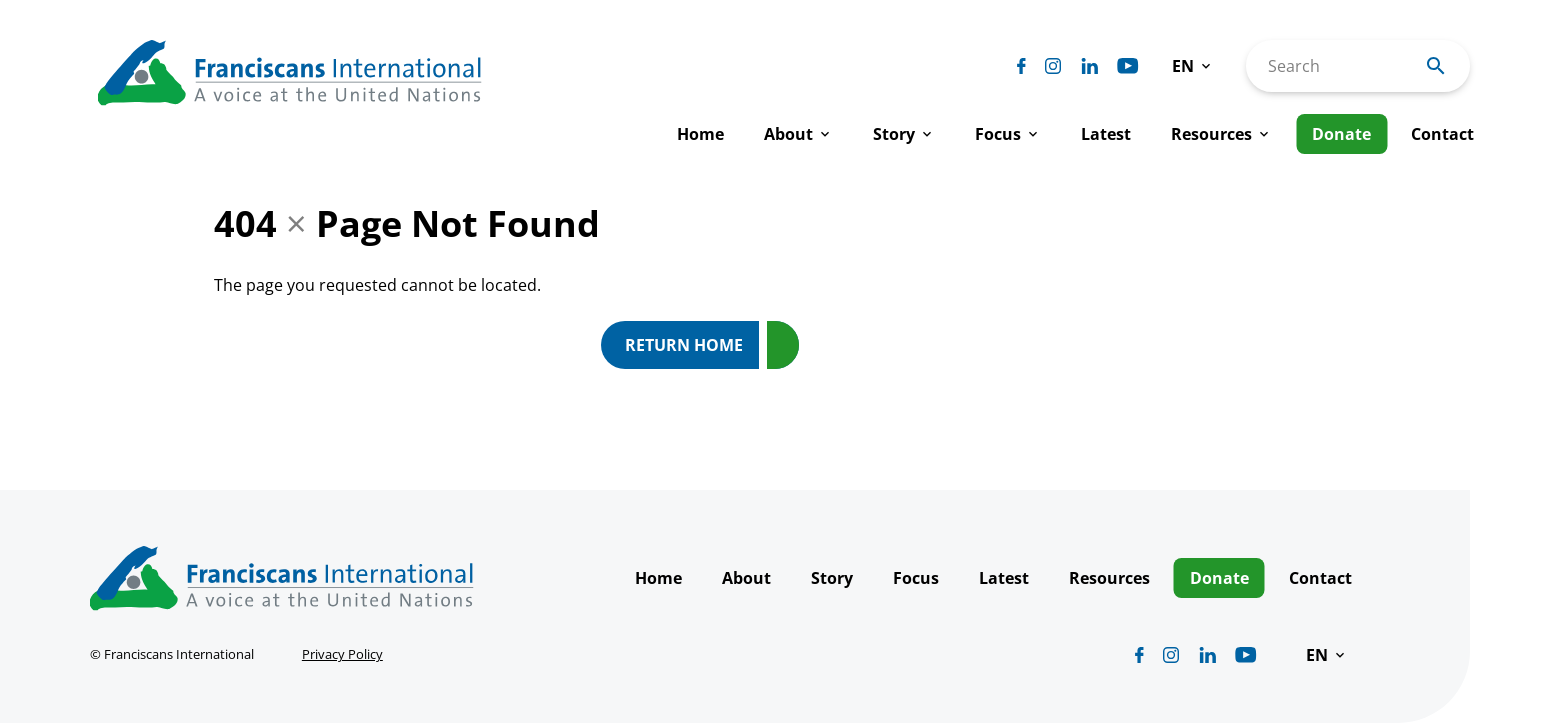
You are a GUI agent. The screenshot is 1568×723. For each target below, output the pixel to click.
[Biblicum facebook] (1021, 66)
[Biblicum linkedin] (1089, 66)
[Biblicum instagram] (1053, 66)
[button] (1193, 66)
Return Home (684, 345)
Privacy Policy (342, 654)
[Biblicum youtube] (1128, 66)
